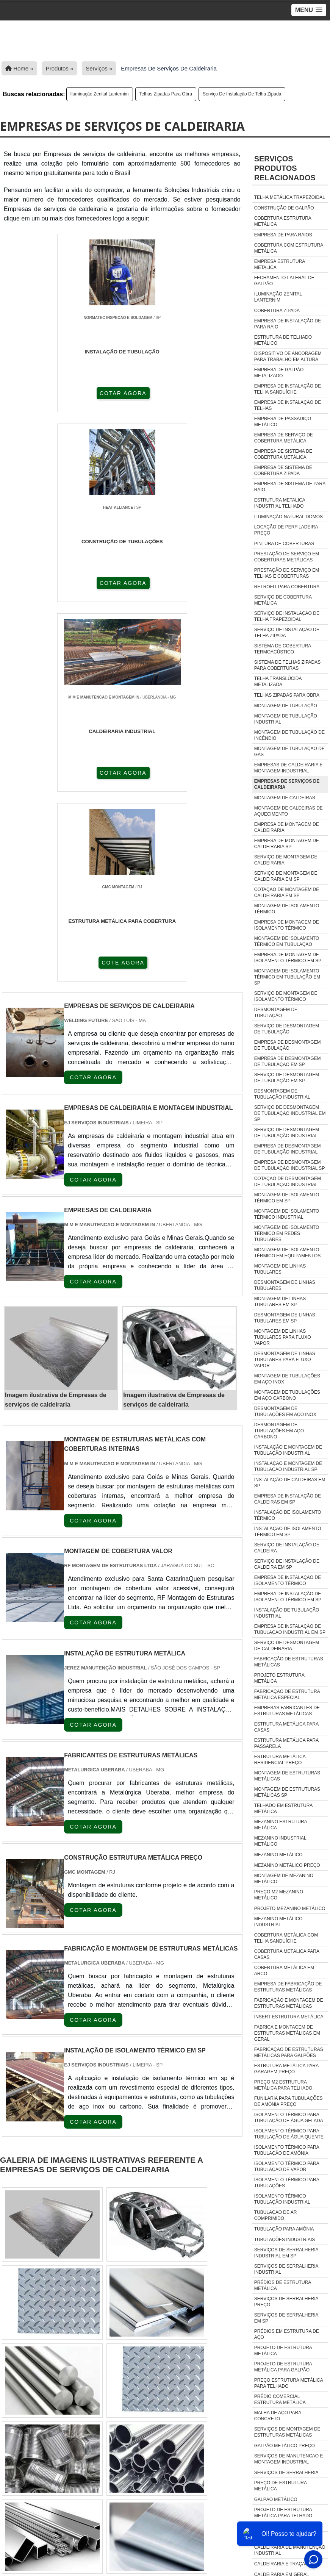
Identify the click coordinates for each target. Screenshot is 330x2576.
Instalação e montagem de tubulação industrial (288, 1450)
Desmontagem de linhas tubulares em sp (284, 1318)
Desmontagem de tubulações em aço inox (285, 1411)
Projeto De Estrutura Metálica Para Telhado (283, 2512)
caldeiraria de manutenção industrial (289, 2550)
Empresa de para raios (283, 235)
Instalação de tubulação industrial (286, 1613)
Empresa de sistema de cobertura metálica (283, 454)
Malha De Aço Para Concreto (277, 2415)
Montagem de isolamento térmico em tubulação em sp (287, 977)
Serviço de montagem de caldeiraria (285, 860)
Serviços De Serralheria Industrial (286, 2269)
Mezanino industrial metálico (280, 1841)
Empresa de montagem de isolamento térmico (286, 925)
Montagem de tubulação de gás (289, 751)
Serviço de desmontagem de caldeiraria (286, 1645)
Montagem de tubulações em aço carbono (287, 1395)
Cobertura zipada (277, 310)
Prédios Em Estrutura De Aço (286, 2334)
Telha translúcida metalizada (278, 681)
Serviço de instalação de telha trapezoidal (286, 616)
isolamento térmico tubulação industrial (282, 2199)
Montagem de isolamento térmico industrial (286, 1214)
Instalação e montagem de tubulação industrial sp (288, 1466)
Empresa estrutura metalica (279, 264)
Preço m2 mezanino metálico (278, 1895)
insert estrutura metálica (289, 2017)
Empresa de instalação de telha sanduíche (287, 389)
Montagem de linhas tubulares (280, 1269)
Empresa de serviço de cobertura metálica (283, 438)
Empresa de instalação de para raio (287, 324)
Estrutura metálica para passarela (286, 1743)
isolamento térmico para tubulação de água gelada (288, 2117)
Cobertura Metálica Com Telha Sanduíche (286, 1938)
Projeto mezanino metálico (289, 1908)
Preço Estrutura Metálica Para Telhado (288, 2383)
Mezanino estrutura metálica (280, 1824)
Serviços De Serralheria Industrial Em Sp (286, 2253)
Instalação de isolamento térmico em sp (287, 1531)
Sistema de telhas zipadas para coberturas (287, 665)
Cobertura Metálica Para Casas (286, 1954)
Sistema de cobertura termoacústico (282, 649)
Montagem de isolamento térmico (286, 908)
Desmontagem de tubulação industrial (282, 1094)
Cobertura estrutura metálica (282, 221)
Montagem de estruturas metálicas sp (287, 1792)
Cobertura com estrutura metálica (288, 248)
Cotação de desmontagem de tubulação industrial (287, 1181)
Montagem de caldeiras (284, 797)
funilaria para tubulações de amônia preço (288, 2101)
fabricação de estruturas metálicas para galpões (288, 2052)
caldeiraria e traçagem (285, 2564)
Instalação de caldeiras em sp (289, 1482)
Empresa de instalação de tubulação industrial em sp (289, 1629)
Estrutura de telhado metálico (283, 340)
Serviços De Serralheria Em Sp (286, 2318)
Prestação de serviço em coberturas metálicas (286, 557)
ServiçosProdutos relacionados (285, 168)
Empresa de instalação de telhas (287, 405)
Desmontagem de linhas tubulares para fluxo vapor (284, 1359)
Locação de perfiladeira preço (286, 530)
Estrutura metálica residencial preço (279, 1759)
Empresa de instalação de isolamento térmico (287, 1580)
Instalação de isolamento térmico (287, 1515)
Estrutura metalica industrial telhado (279, 503)
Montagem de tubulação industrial (285, 719)
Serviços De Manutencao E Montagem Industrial (288, 2459)
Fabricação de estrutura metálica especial (287, 1694)
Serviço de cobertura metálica (283, 600)
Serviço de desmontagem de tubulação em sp (286, 1077)
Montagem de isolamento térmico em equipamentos (287, 1252)
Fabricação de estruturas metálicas (288, 1662)
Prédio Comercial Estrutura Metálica (280, 2399)
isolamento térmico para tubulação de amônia (286, 2150)
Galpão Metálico (275, 2499)
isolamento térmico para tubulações (286, 2182)
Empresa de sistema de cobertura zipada (283, 470)
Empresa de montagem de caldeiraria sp (286, 843)
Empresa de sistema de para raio (289, 486)
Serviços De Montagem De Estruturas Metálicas (287, 2432)
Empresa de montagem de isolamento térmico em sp (288, 957)
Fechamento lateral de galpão (284, 280)
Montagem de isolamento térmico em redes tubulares (286, 1233)
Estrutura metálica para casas (286, 1727)
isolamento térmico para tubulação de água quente (289, 2134)
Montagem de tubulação (285, 705)
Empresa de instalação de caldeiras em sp (287, 1499)
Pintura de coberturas (284, 543)
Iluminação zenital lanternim (99, 94)
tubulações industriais (284, 2239)
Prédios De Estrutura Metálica (282, 2285)
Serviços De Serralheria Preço (286, 2301)
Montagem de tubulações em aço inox (287, 1379)
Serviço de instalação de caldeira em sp (286, 1564)
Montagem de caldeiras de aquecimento (288, 811)
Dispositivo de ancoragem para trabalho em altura (288, 356)
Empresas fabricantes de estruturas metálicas (287, 1710)
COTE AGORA (123, 584)
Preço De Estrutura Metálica (280, 2486)
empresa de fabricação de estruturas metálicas (288, 1987)
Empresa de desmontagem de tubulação (287, 1045)
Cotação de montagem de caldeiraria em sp (286, 892)
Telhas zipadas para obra (165, 94)
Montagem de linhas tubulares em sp (280, 1301)
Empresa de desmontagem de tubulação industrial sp (289, 1165)
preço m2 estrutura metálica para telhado (283, 2085)
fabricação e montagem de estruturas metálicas (288, 2003)
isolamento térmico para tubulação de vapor (286, 2166)
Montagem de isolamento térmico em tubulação (286, 941)
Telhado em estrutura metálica (283, 1808)
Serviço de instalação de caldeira (286, 1548)
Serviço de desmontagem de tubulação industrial (286, 1132)
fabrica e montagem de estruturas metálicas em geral (287, 2033)
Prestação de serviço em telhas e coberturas (286, 573)
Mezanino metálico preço (287, 1865)
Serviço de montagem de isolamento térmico (285, 996)
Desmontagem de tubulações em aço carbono (279, 1431)
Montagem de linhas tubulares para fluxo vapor (282, 1337)
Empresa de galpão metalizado (279, 372)
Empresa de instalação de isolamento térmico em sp (288, 1596)
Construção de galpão (284, 208)
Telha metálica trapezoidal (289, 197)
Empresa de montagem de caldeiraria (286, 827)
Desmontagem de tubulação (275, 1012)
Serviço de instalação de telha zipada (242, 94)
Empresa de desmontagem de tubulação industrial (287, 1149)
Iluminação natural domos (288, 516)
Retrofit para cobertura (287, 586)
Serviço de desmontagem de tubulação (286, 1029)
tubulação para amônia (284, 2229)
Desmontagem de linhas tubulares (284, 1285)
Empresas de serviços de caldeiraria (287, 784)
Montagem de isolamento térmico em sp (286, 1198)
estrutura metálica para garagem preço (286, 2068)
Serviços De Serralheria (286, 2472)
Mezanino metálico (278, 1854)
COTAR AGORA (42, 392)
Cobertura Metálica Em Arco (284, 1970)
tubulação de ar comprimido (275, 2215)
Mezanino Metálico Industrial (278, 1921)
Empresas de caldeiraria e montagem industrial (288, 768)
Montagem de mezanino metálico (283, 1878)
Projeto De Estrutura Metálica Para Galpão (283, 2367)
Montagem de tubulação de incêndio (289, 735)
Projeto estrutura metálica (279, 1678)
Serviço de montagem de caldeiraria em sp (285, 876)
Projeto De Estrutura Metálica (283, 2350)
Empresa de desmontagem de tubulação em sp (287, 1061)
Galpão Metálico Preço (284, 2445)
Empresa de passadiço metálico (282, 421)
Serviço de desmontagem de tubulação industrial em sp (290, 1113)
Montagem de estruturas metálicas (287, 1776)
